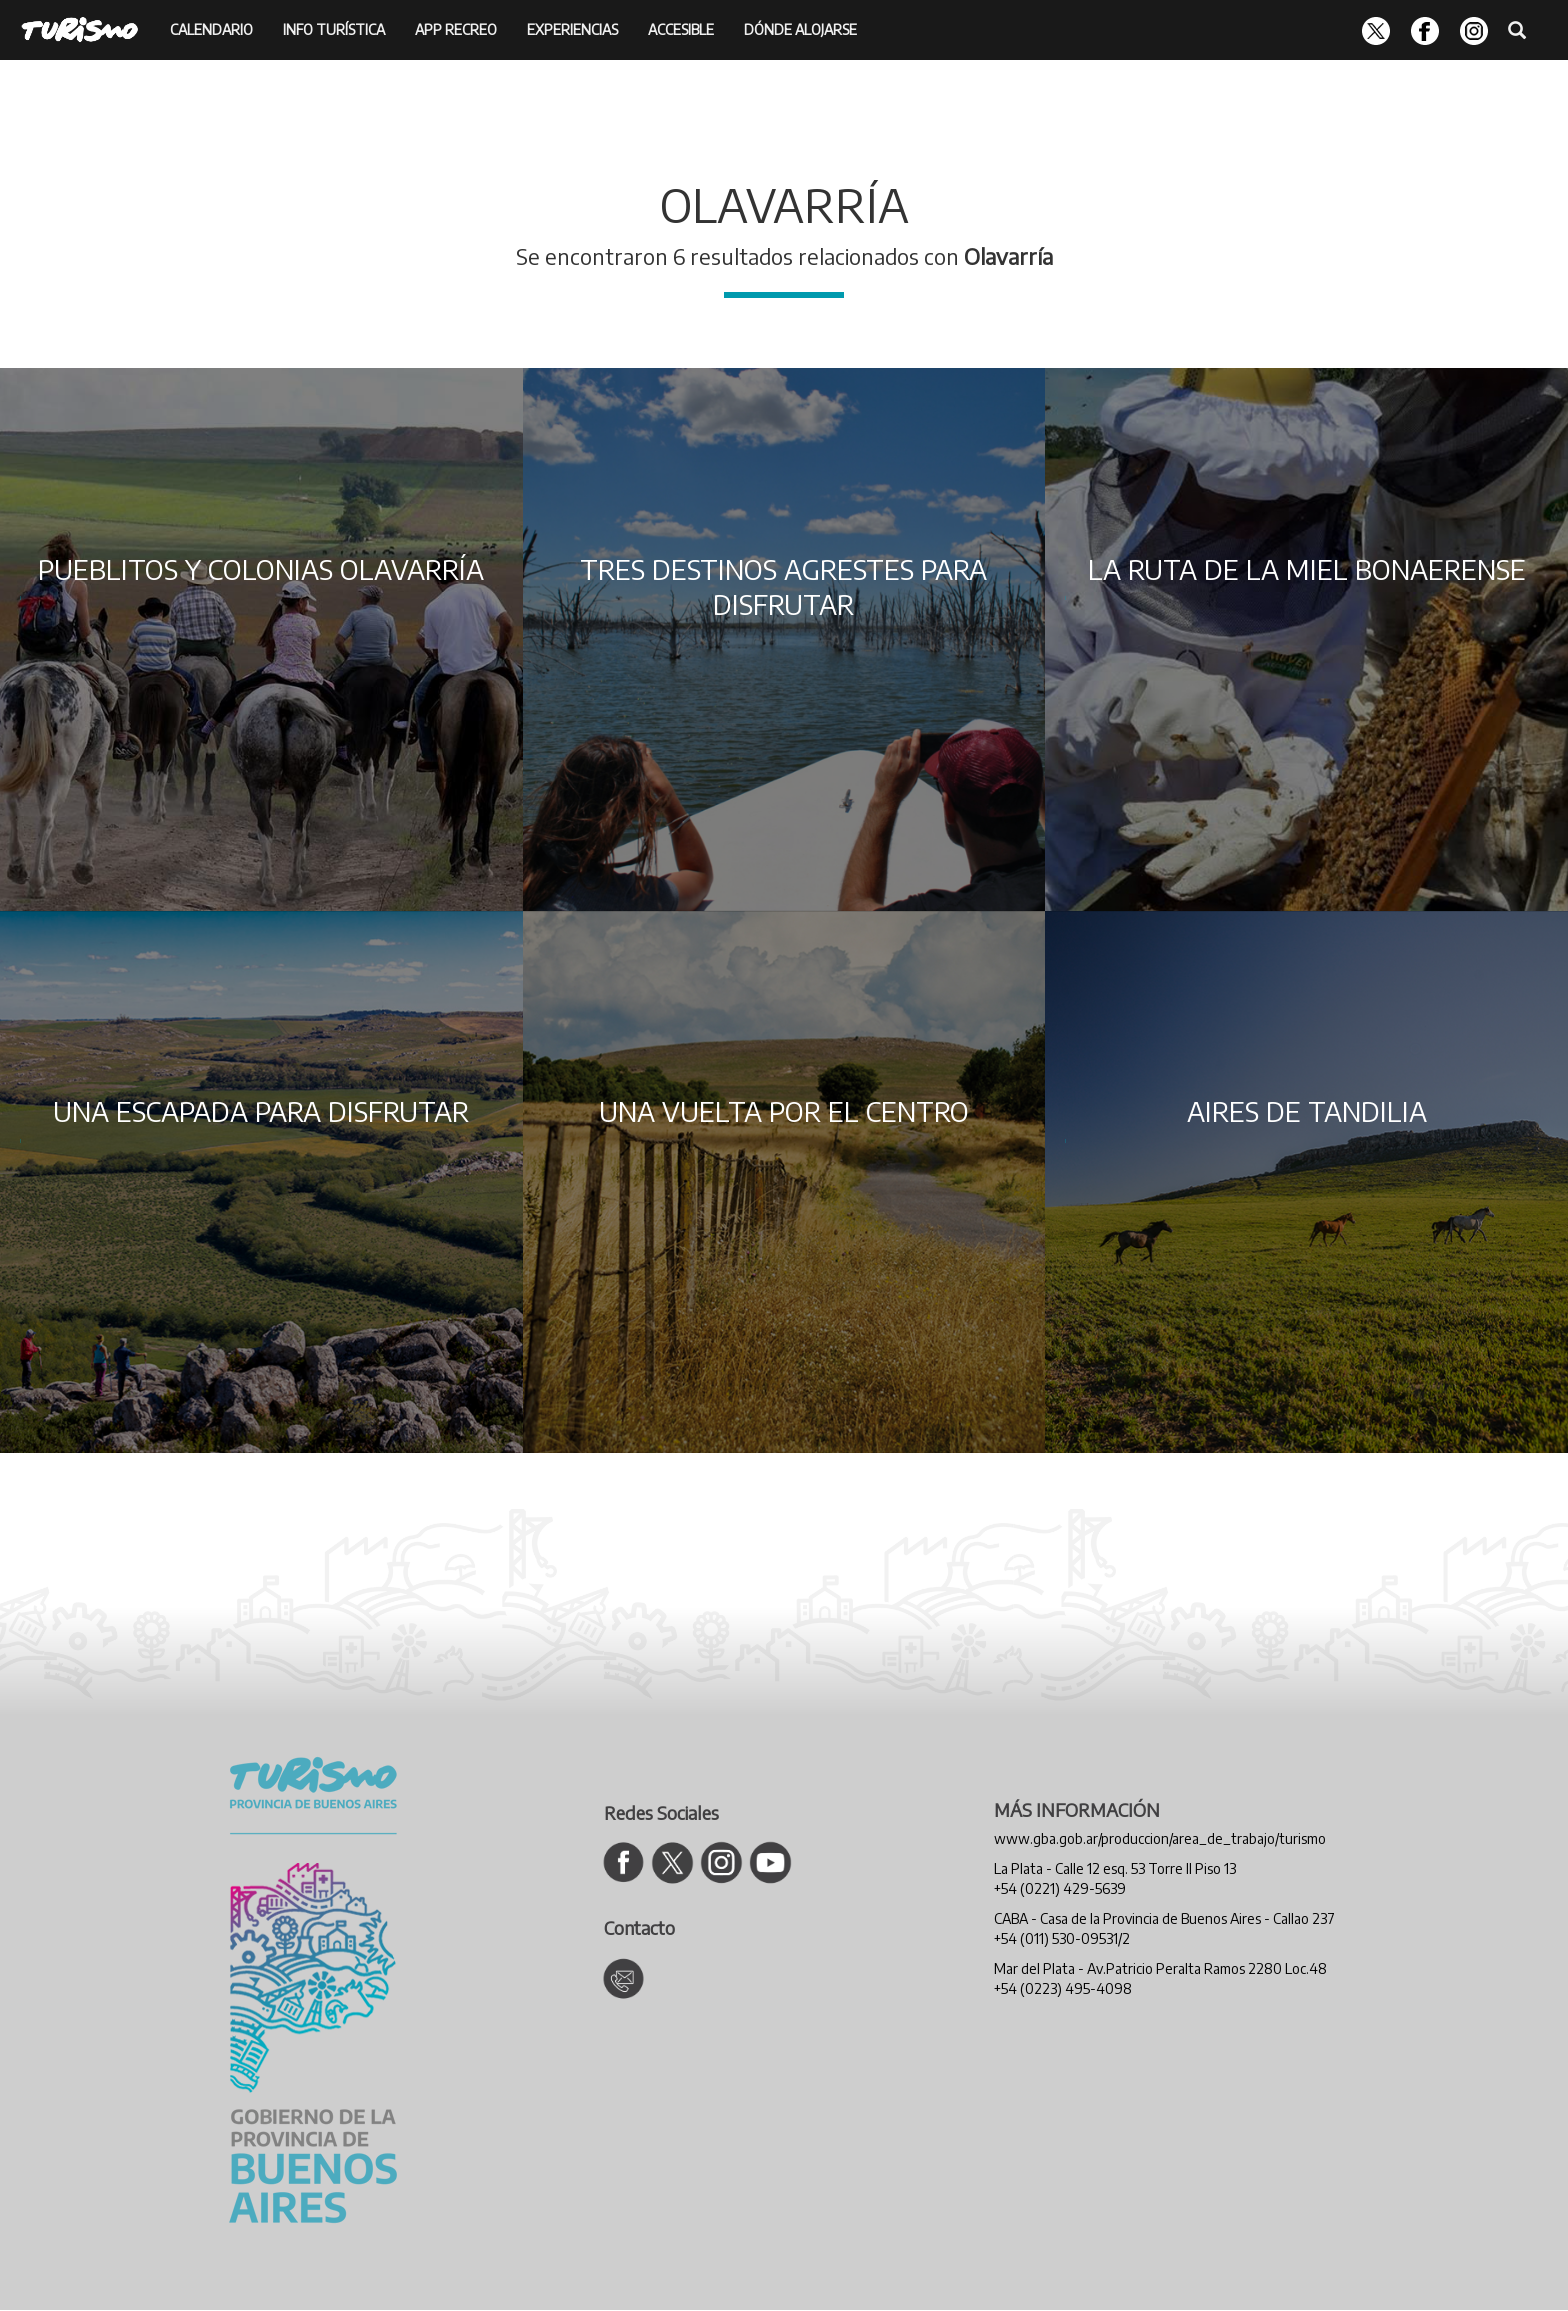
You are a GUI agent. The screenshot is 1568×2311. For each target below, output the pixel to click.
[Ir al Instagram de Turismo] (721, 1862)
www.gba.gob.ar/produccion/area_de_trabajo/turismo (1160, 1838)
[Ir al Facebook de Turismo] (623, 1862)
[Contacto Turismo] (623, 1978)
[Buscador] (1517, 28)
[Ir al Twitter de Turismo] (672, 1862)
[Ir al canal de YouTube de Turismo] (770, 1862)
